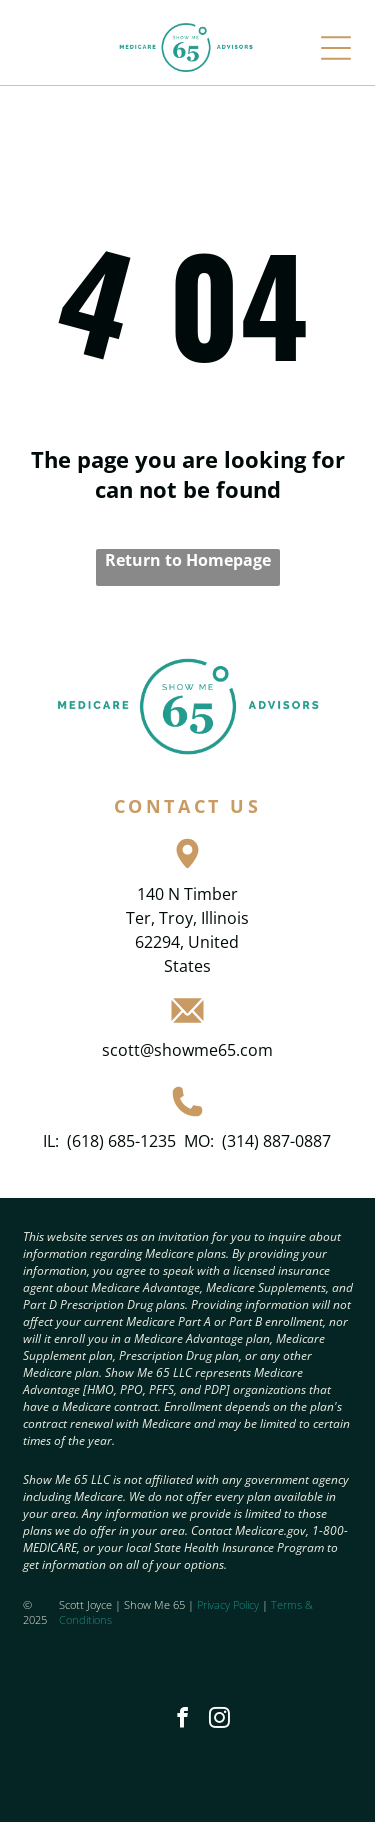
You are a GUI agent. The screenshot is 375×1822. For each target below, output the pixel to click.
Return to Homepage (188, 560)
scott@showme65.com (187, 1050)
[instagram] (220, 1720)
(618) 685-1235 (121, 1141)
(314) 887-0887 (276, 1141)
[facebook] (183, 1720)
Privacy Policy (228, 1604)
